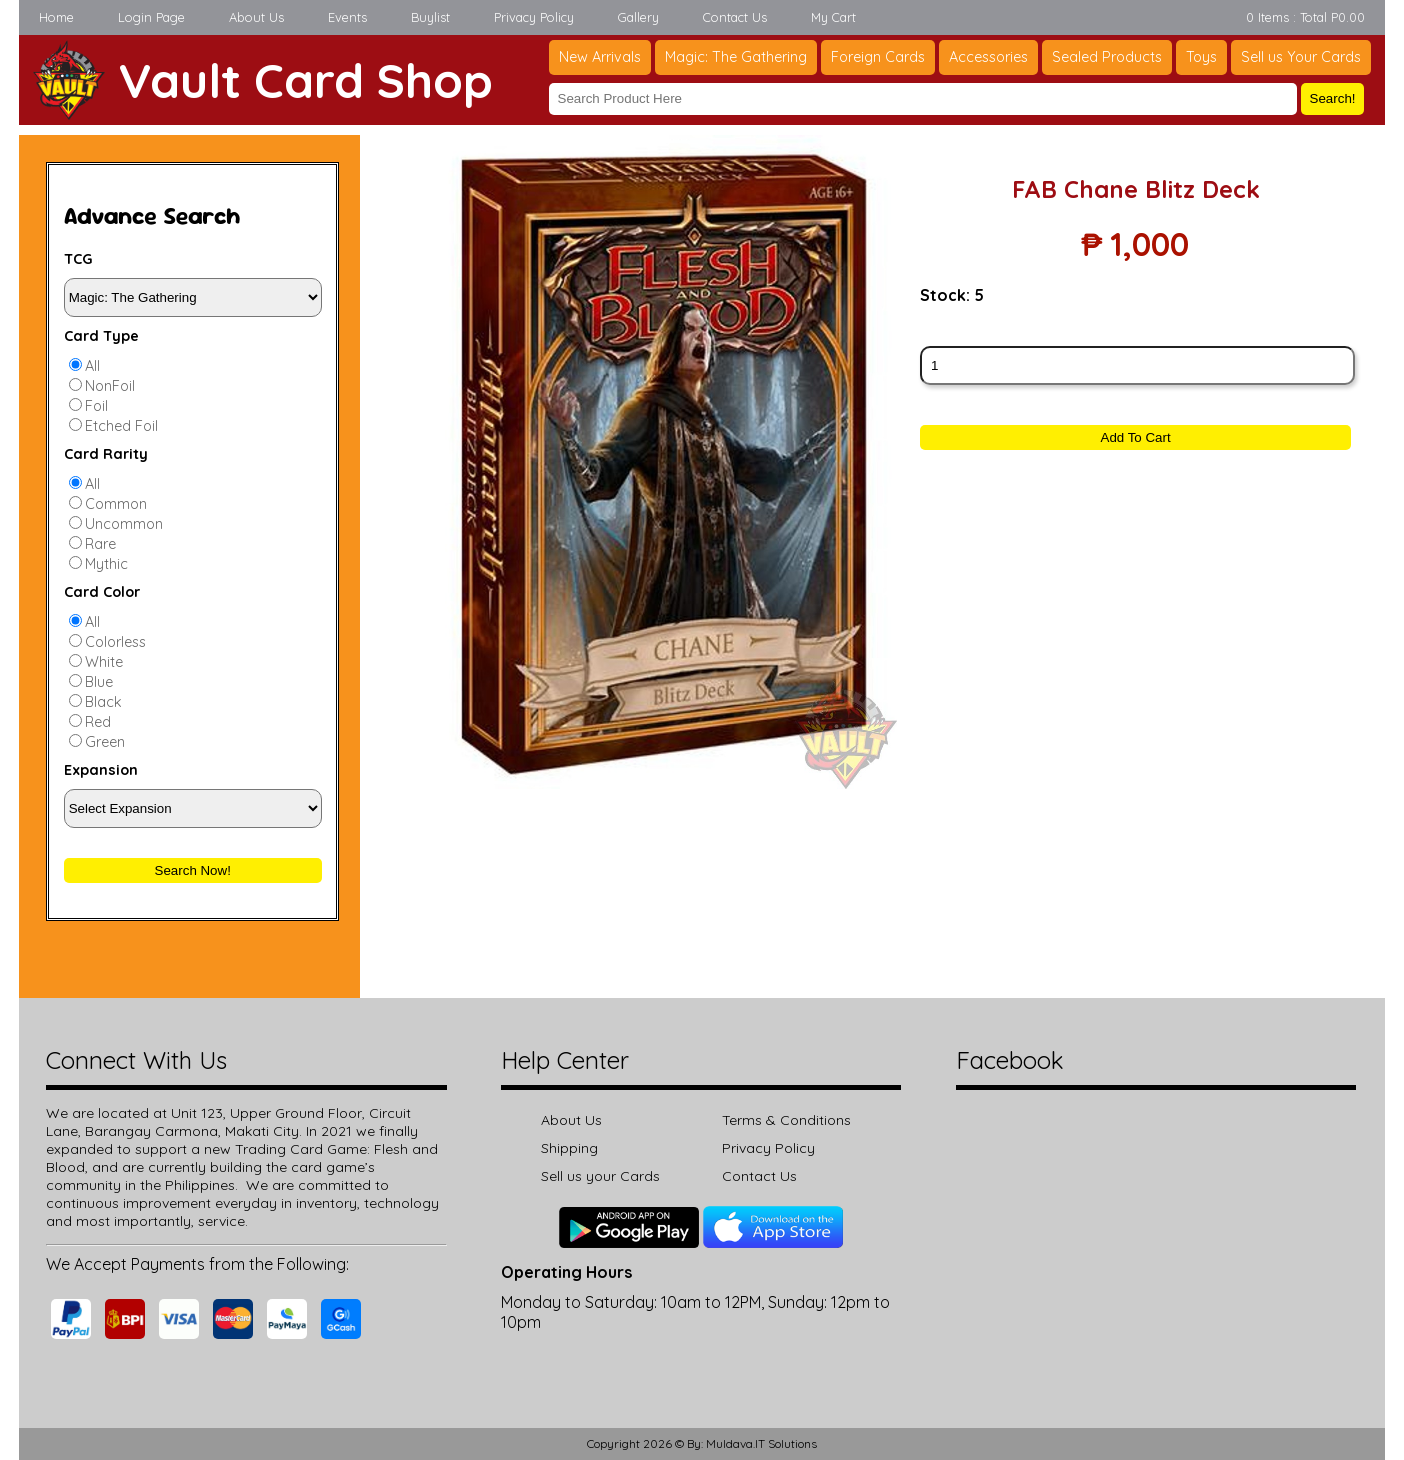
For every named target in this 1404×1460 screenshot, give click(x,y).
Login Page (151, 17)
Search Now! (193, 870)
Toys (1201, 57)
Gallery (638, 17)
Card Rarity (106, 454)
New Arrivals (600, 57)
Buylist (430, 17)
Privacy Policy (534, 17)
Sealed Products (1107, 57)
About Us (256, 17)
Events (347, 17)
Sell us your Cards (600, 1176)
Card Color (102, 592)
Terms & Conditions (786, 1120)
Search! (1333, 98)
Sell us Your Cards (1301, 57)
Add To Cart (1136, 437)
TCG (78, 259)
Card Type (101, 336)
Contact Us (735, 17)
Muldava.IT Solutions (761, 1443)
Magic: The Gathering (736, 57)
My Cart (833, 17)
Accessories (988, 57)
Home (56, 17)
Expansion (101, 770)
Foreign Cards (878, 57)
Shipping (569, 1148)
